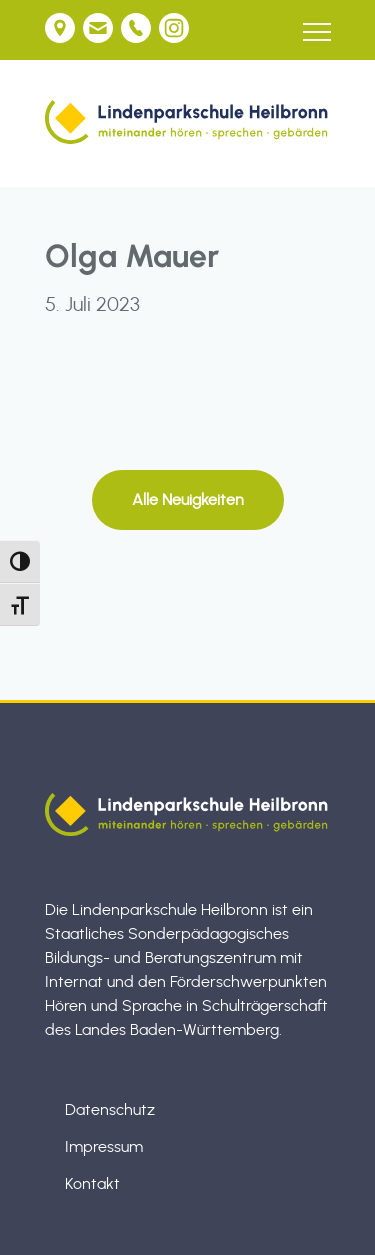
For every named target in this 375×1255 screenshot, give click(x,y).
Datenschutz (110, 1110)
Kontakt (92, 1184)
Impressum (104, 1147)
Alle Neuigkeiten (188, 500)
